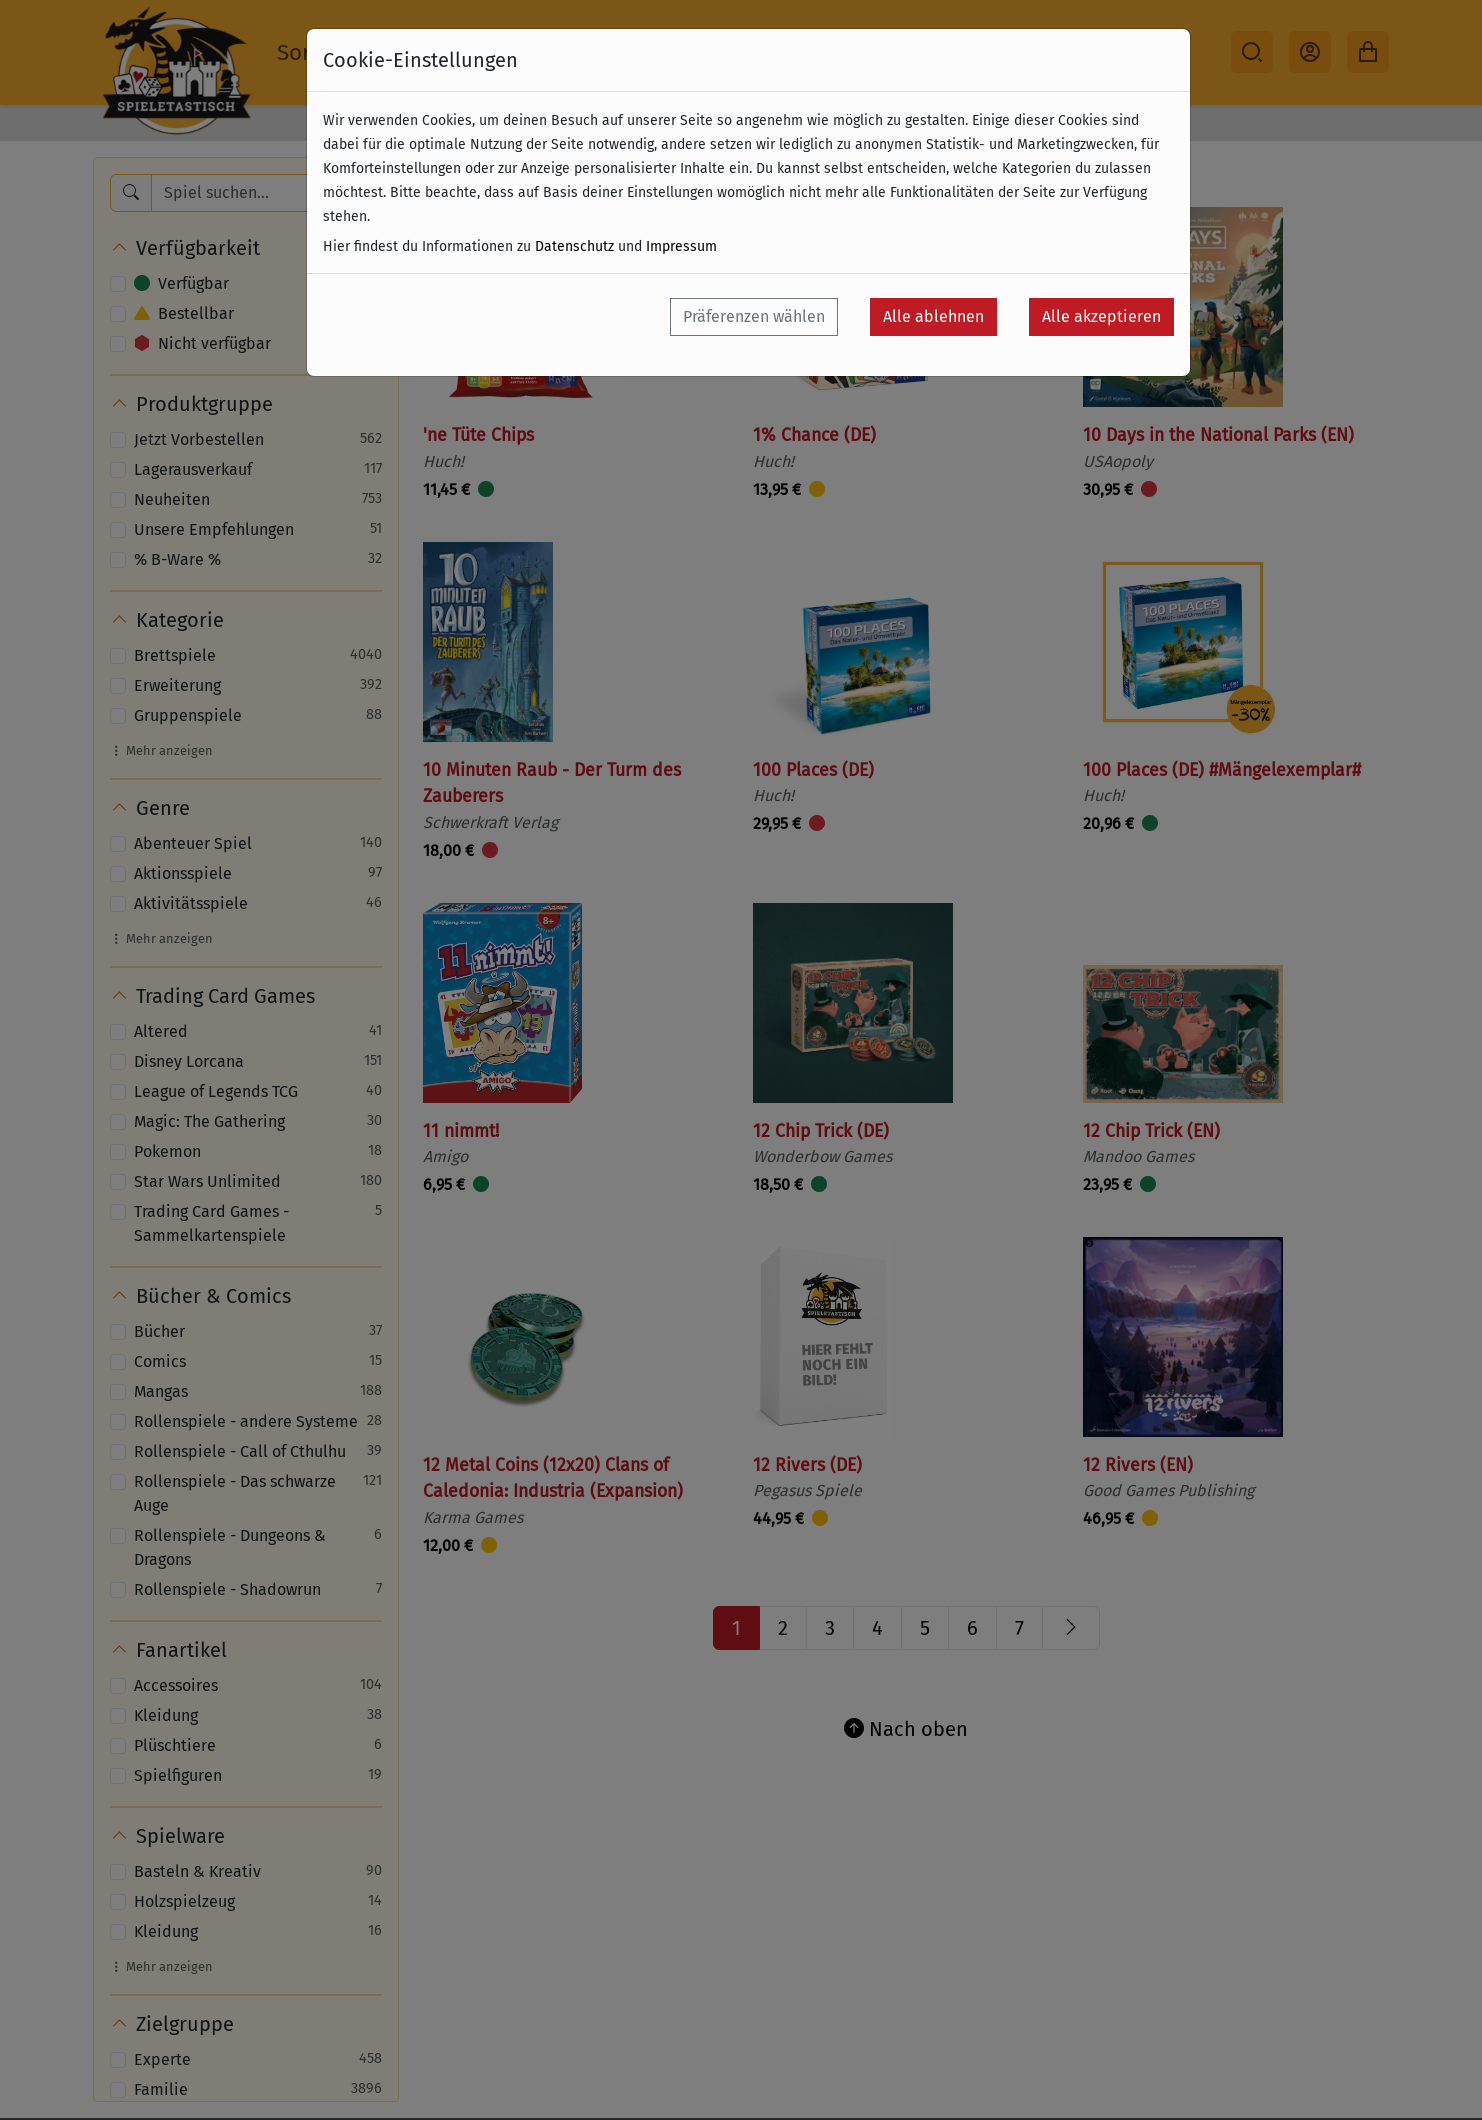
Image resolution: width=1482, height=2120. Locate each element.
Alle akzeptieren (1101, 316)
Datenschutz (574, 246)
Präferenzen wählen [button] (754, 316)
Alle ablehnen (933, 316)
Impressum (681, 246)
